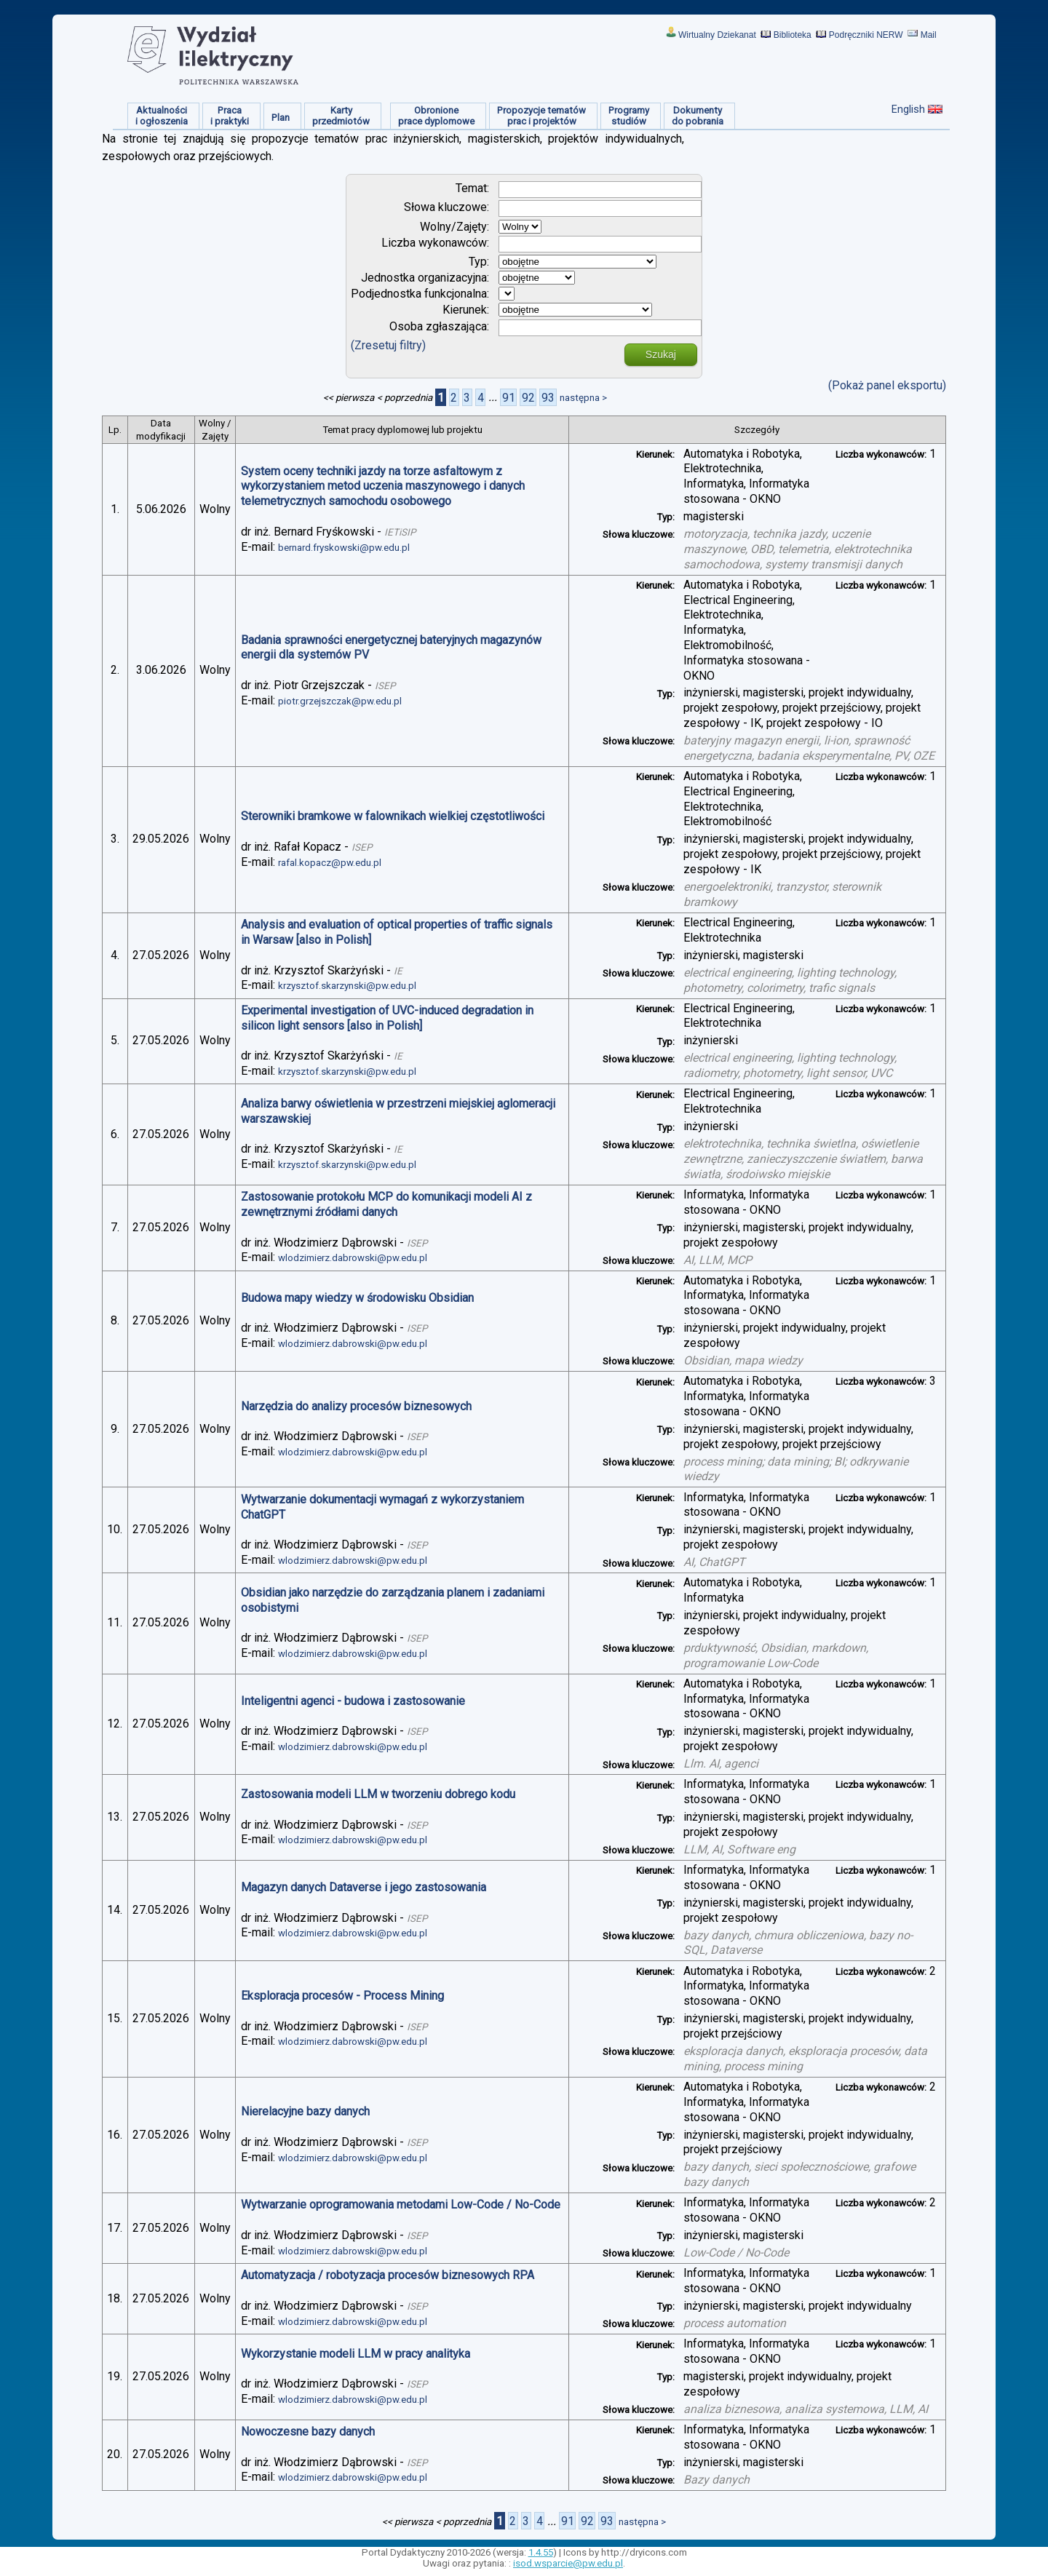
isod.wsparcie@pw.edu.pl (568, 2563)
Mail (929, 35)
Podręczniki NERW (866, 35)
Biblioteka (792, 35)
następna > (583, 397)
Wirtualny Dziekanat (717, 35)
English (908, 109)
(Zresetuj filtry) (388, 345)
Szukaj (661, 354)
